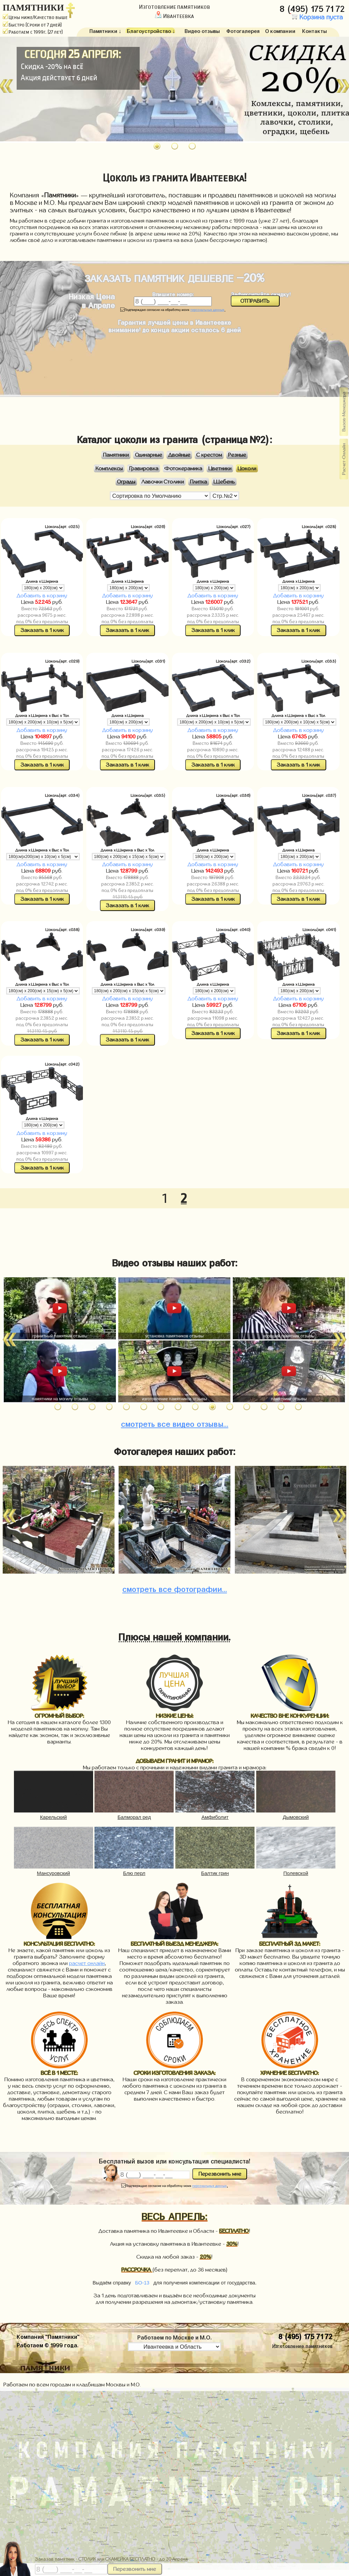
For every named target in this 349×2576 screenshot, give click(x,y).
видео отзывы (174, 1423)
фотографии (174, 1588)
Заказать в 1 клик (42, 630)
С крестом (209, 455)
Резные (237, 455)
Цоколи (247, 468)
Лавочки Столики (162, 482)
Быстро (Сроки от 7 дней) (32, 25)
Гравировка (143, 468)
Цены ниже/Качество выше (35, 17)
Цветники (219, 468)
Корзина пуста (316, 17)
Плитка (198, 482)
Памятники (116, 455)
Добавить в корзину (42, 595)
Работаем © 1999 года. (47, 2344)
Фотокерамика (183, 468)
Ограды (126, 482)
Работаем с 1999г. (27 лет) (33, 32)
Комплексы (109, 468)
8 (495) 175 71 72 (313, 7)
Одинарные (148, 455)
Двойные (179, 455)
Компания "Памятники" (48, 2336)
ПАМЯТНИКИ (33, 8)
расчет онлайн (87, 1963)
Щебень (224, 482)
